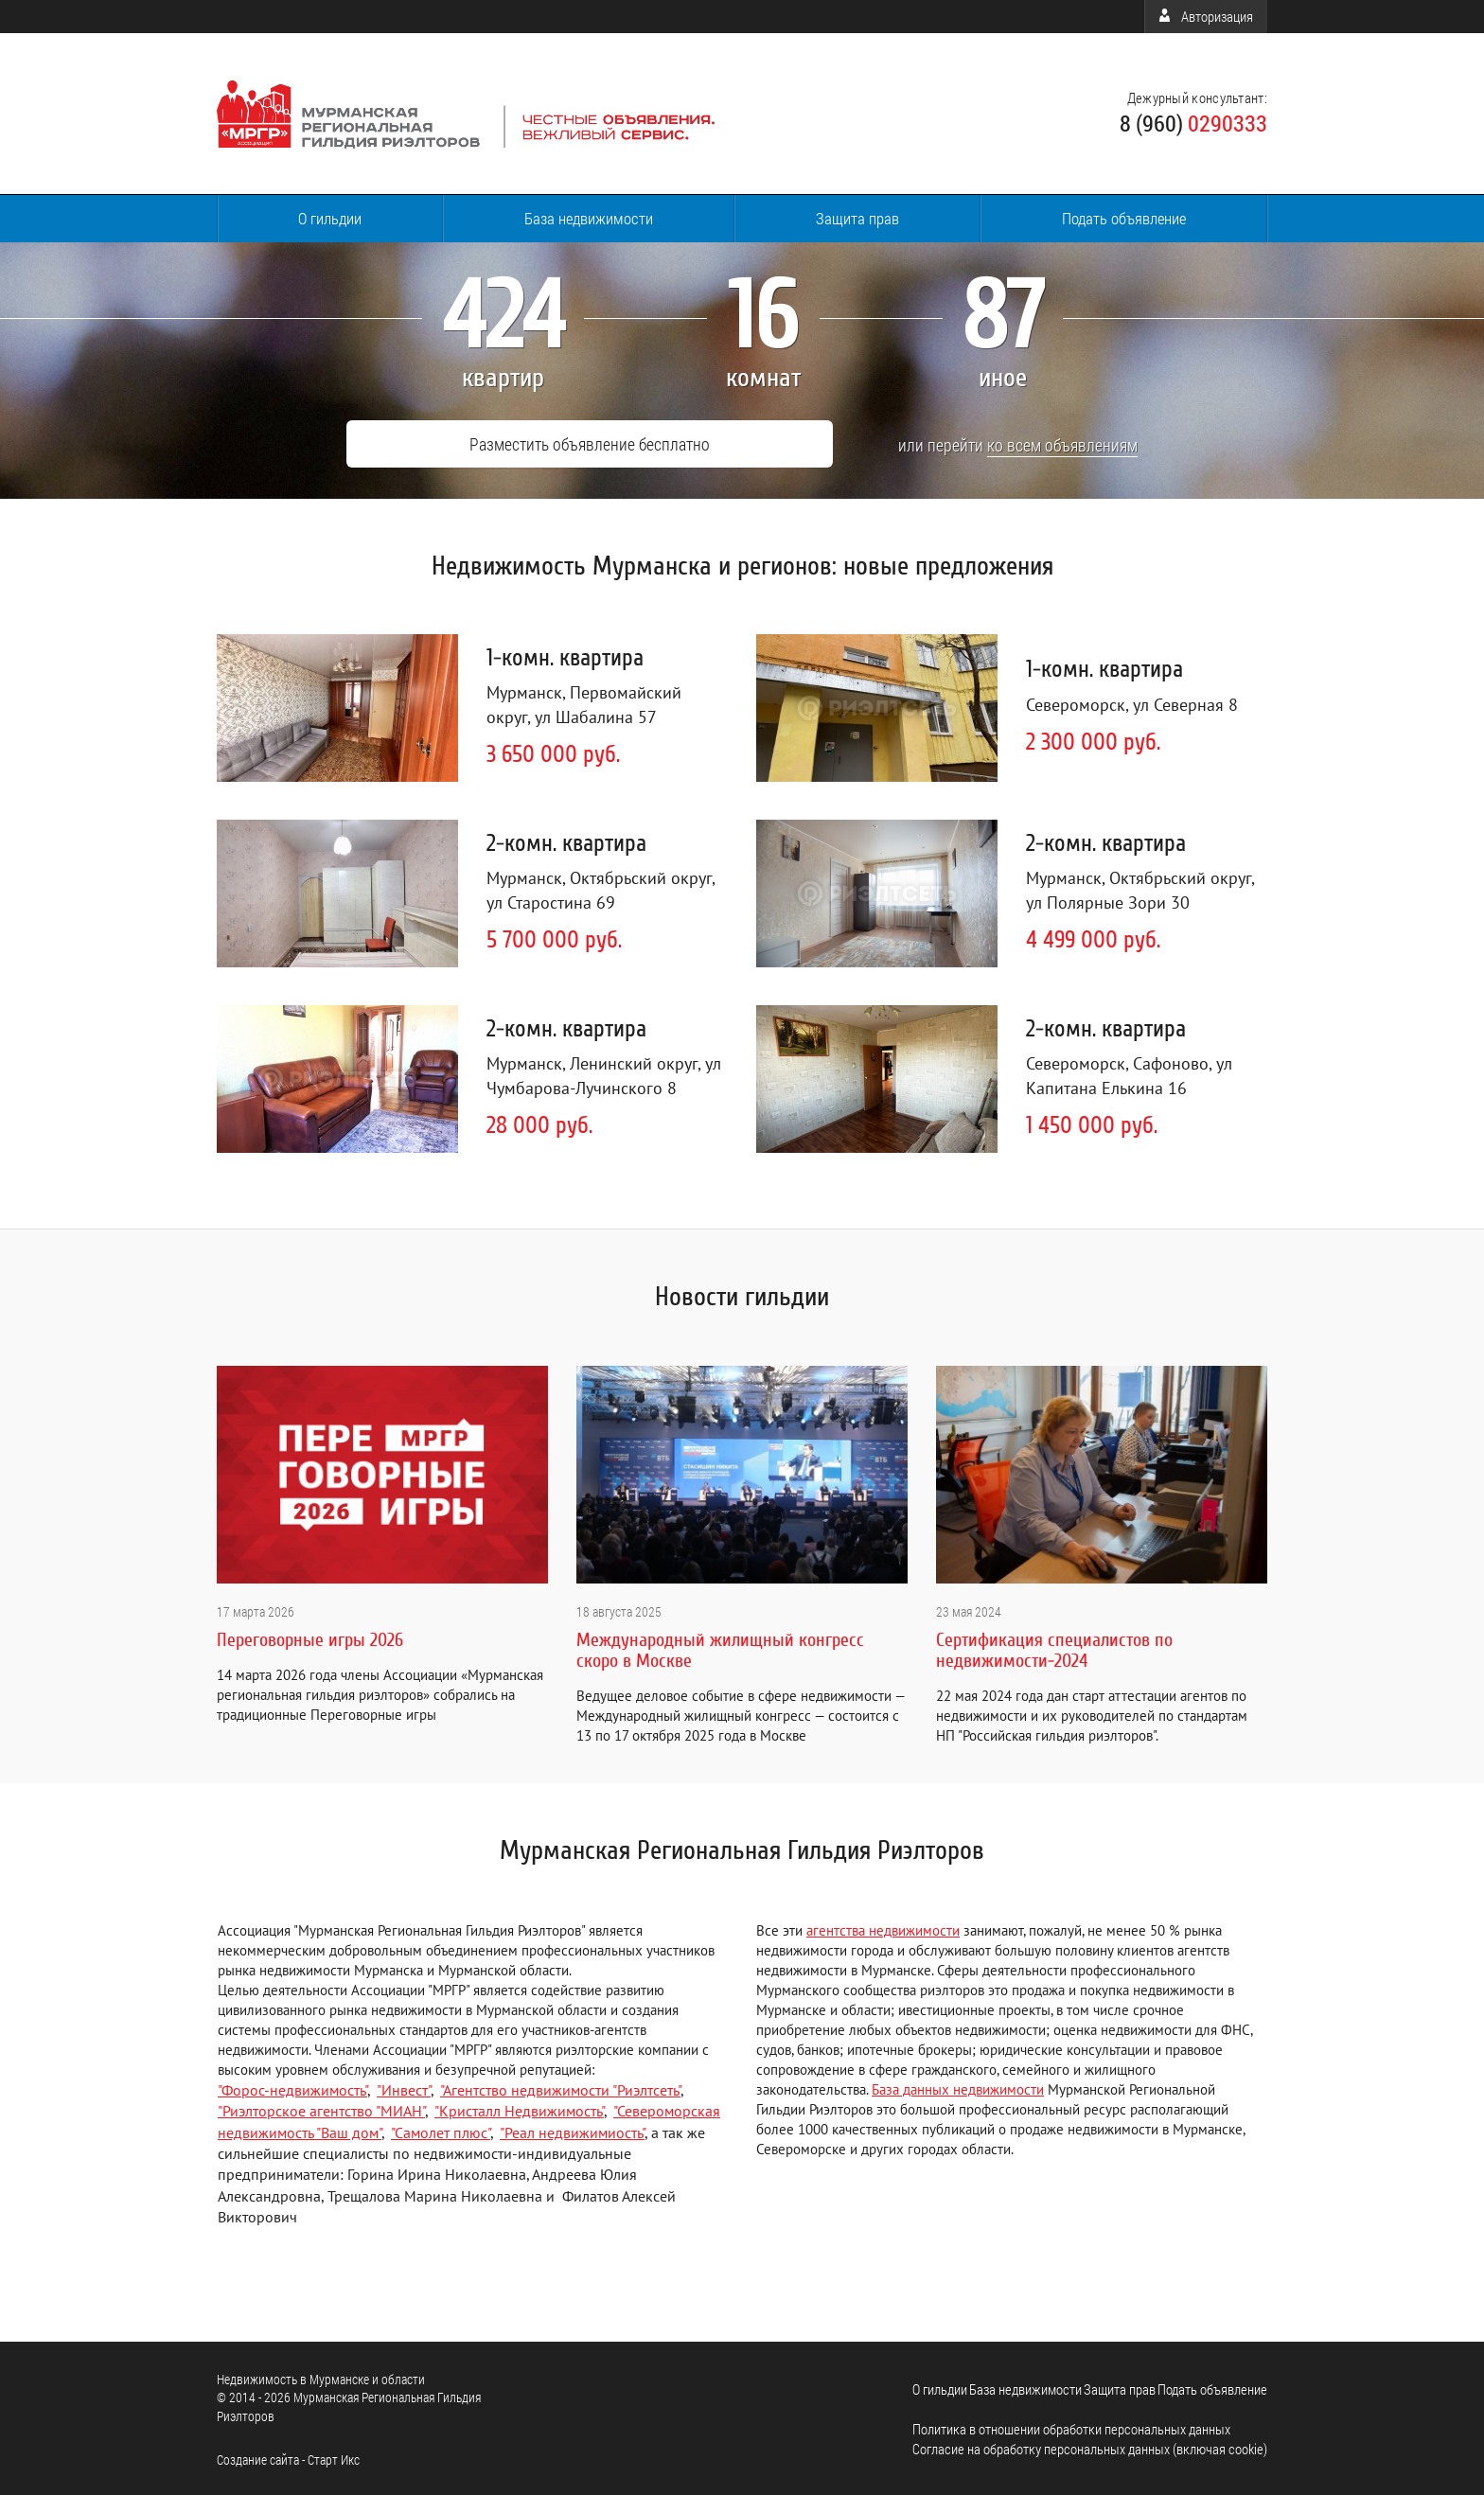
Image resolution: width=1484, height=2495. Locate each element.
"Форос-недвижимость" (292, 2087)
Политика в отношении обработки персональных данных (1071, 2425)
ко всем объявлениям (990, 443)
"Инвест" (404, 2087)
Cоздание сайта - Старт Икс (288, 2457)
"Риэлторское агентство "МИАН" (321, 2107)
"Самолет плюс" (440, 2129)
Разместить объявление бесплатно (585, 444)
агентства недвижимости (883, 1928)
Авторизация (1206, 16)
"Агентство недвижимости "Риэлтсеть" (560, 2087)
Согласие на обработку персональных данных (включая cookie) (1089, 2445)
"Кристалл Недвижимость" (519, 2107)
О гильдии (330, 218)
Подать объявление (1124, 218)
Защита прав (857, 218)
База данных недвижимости (958, 2087)
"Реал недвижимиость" (572, 2129)
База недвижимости (588, 218)
